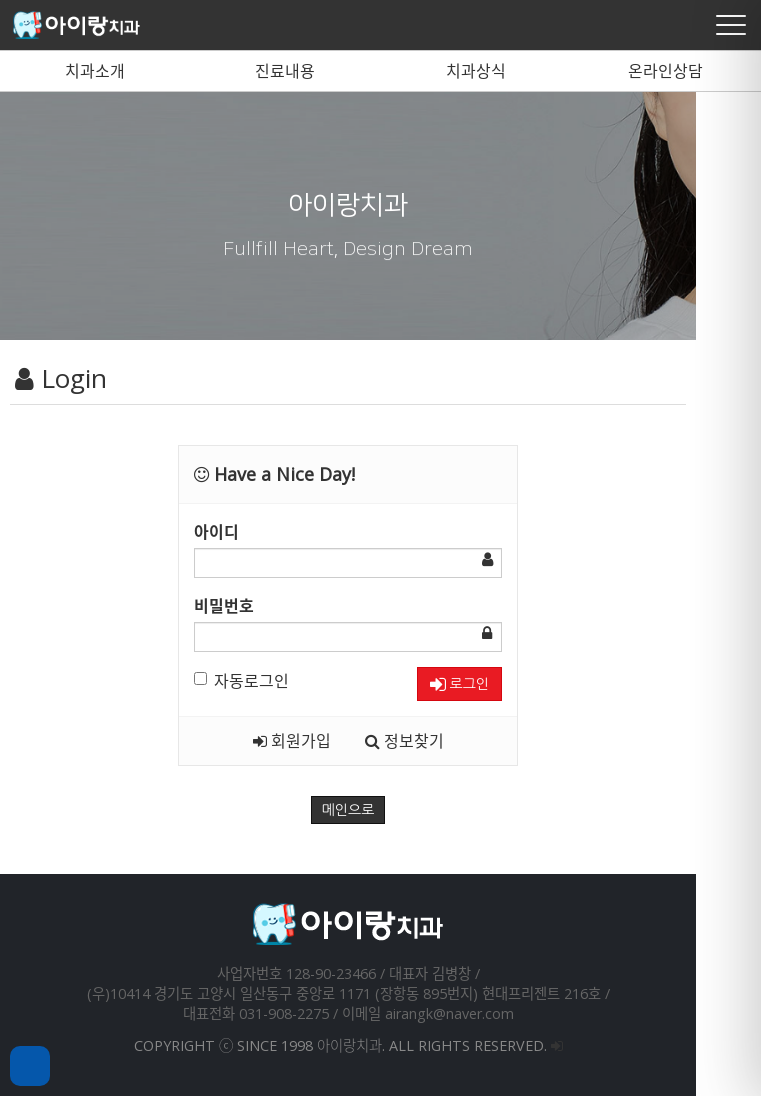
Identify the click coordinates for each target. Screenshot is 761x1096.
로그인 (491, 684)
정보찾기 (436, 741)
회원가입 (324, 741)
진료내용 (285, 71)
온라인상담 (665, 71)
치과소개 (95, 71)
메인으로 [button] (380, 810)
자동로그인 (274, 681)
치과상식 (476, 71)
